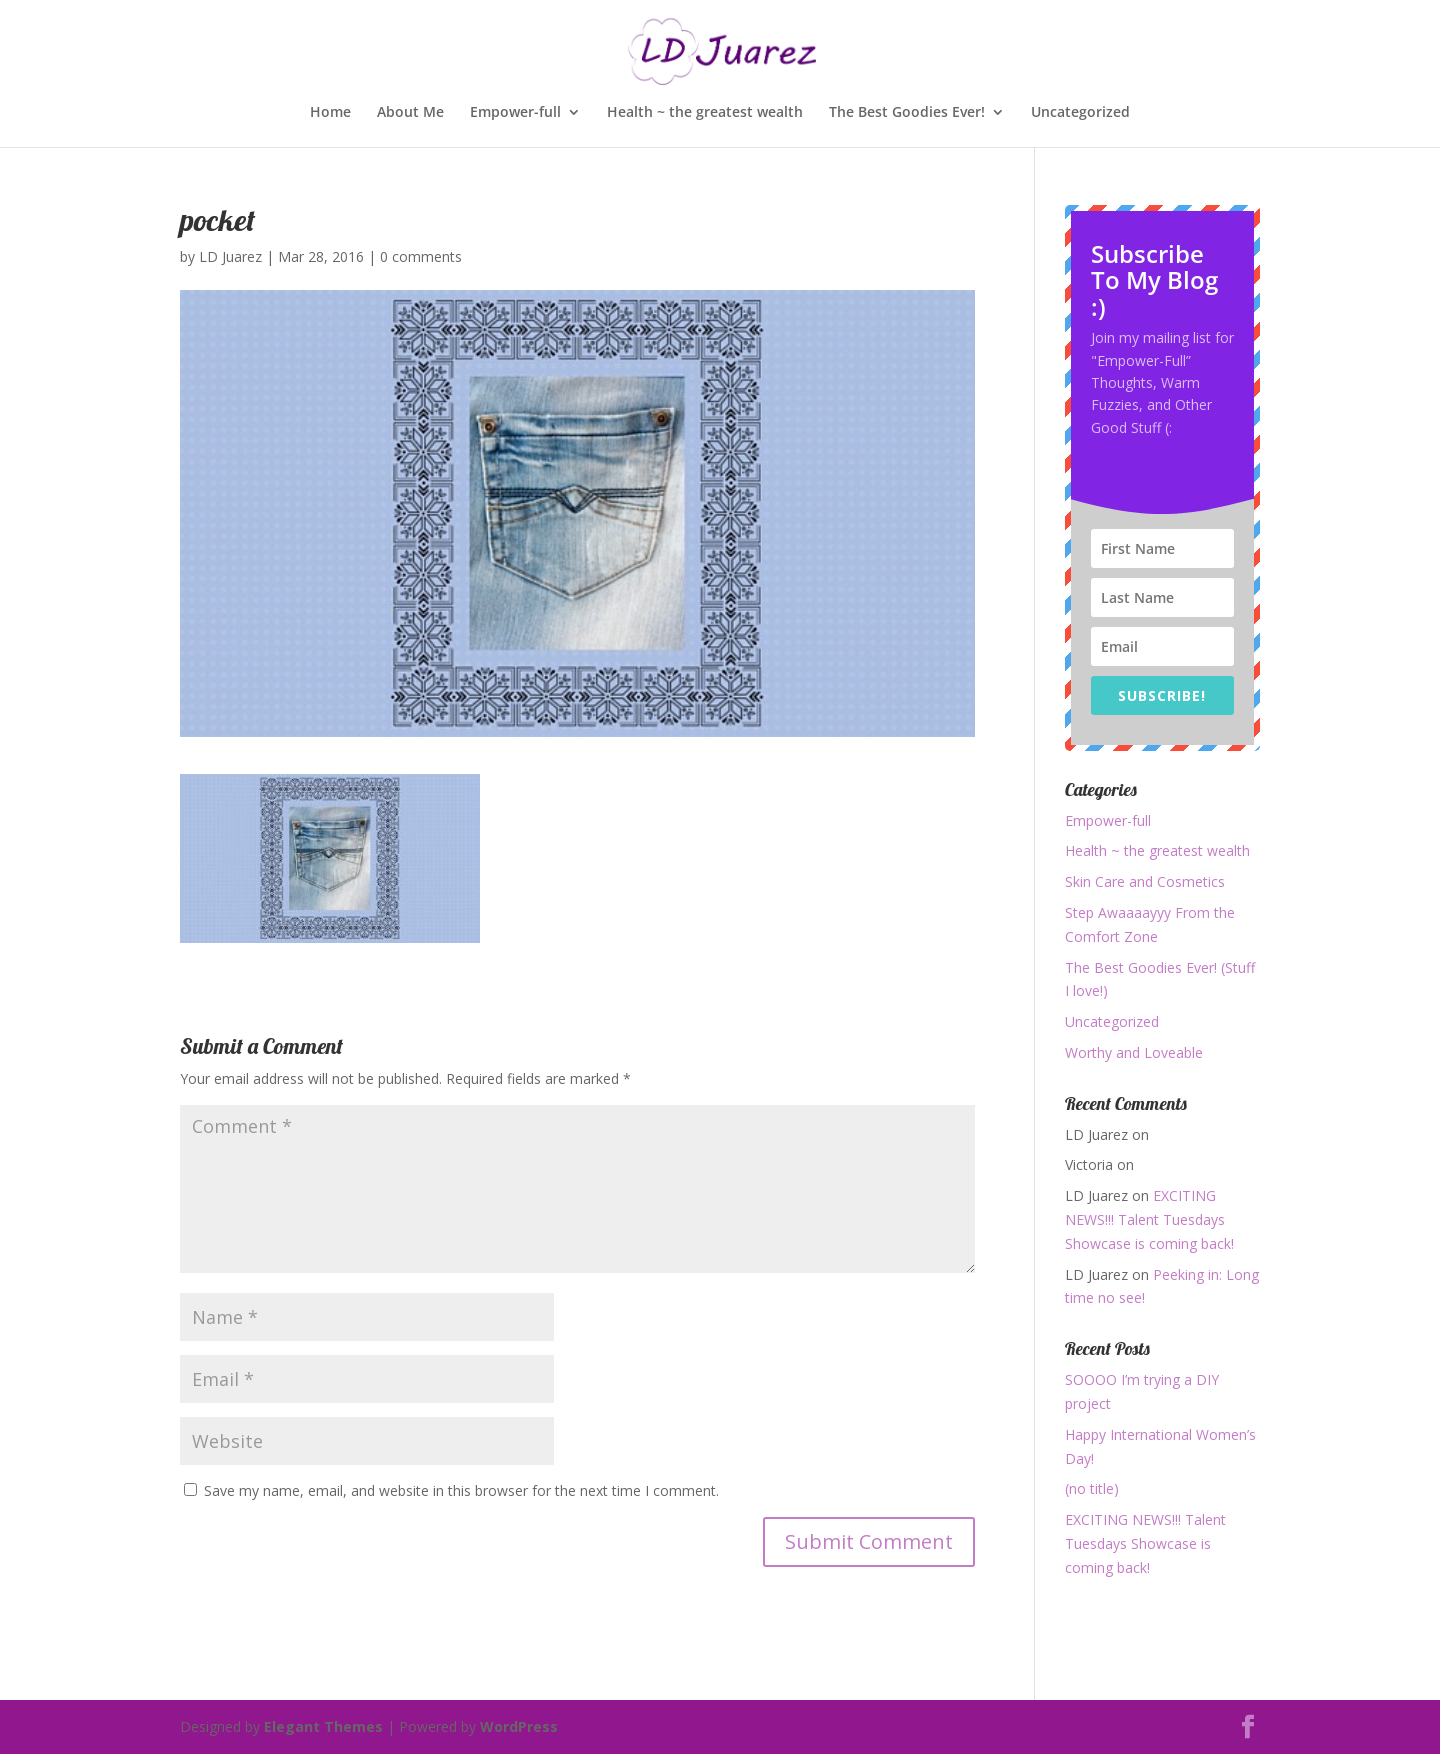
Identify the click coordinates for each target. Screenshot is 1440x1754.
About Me (410, 113)
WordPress (519, 1726)
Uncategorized (1080, 113)
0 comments (421, 256)
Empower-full (515, 113)
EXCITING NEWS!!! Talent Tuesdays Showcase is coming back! (1149, 1219)
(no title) (1092, 1488)
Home (330, 113)
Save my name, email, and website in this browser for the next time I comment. (461, 1490)
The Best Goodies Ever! (907, 113)
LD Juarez (230, 256)
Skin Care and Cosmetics (1145, 881)
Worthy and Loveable (1134, 1052)
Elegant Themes (323, 1726)
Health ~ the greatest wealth (705, 113)
